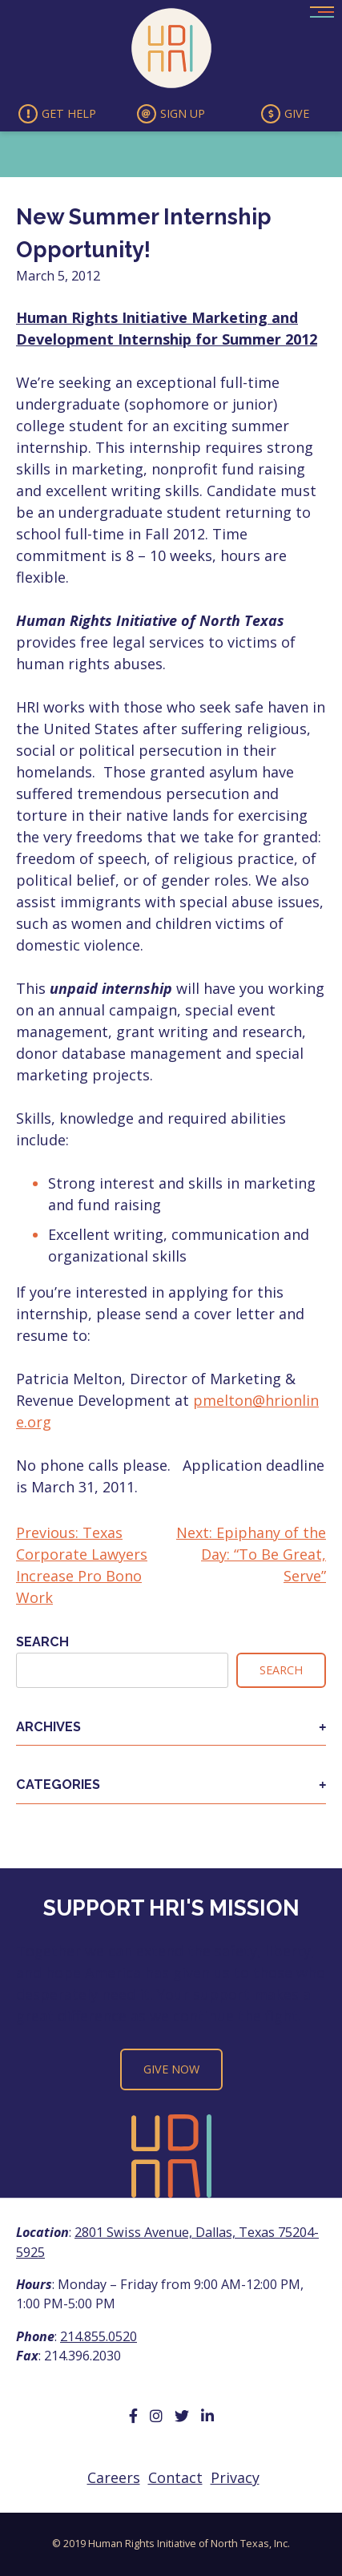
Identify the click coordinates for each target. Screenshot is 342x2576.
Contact (175, 2477)
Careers (113, 2477)
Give (285, 113)
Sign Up (171, 113)
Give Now (171, 2069)
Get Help (57, 113)
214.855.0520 (98, 2336)
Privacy (235, 2477)
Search (42, 1641)
